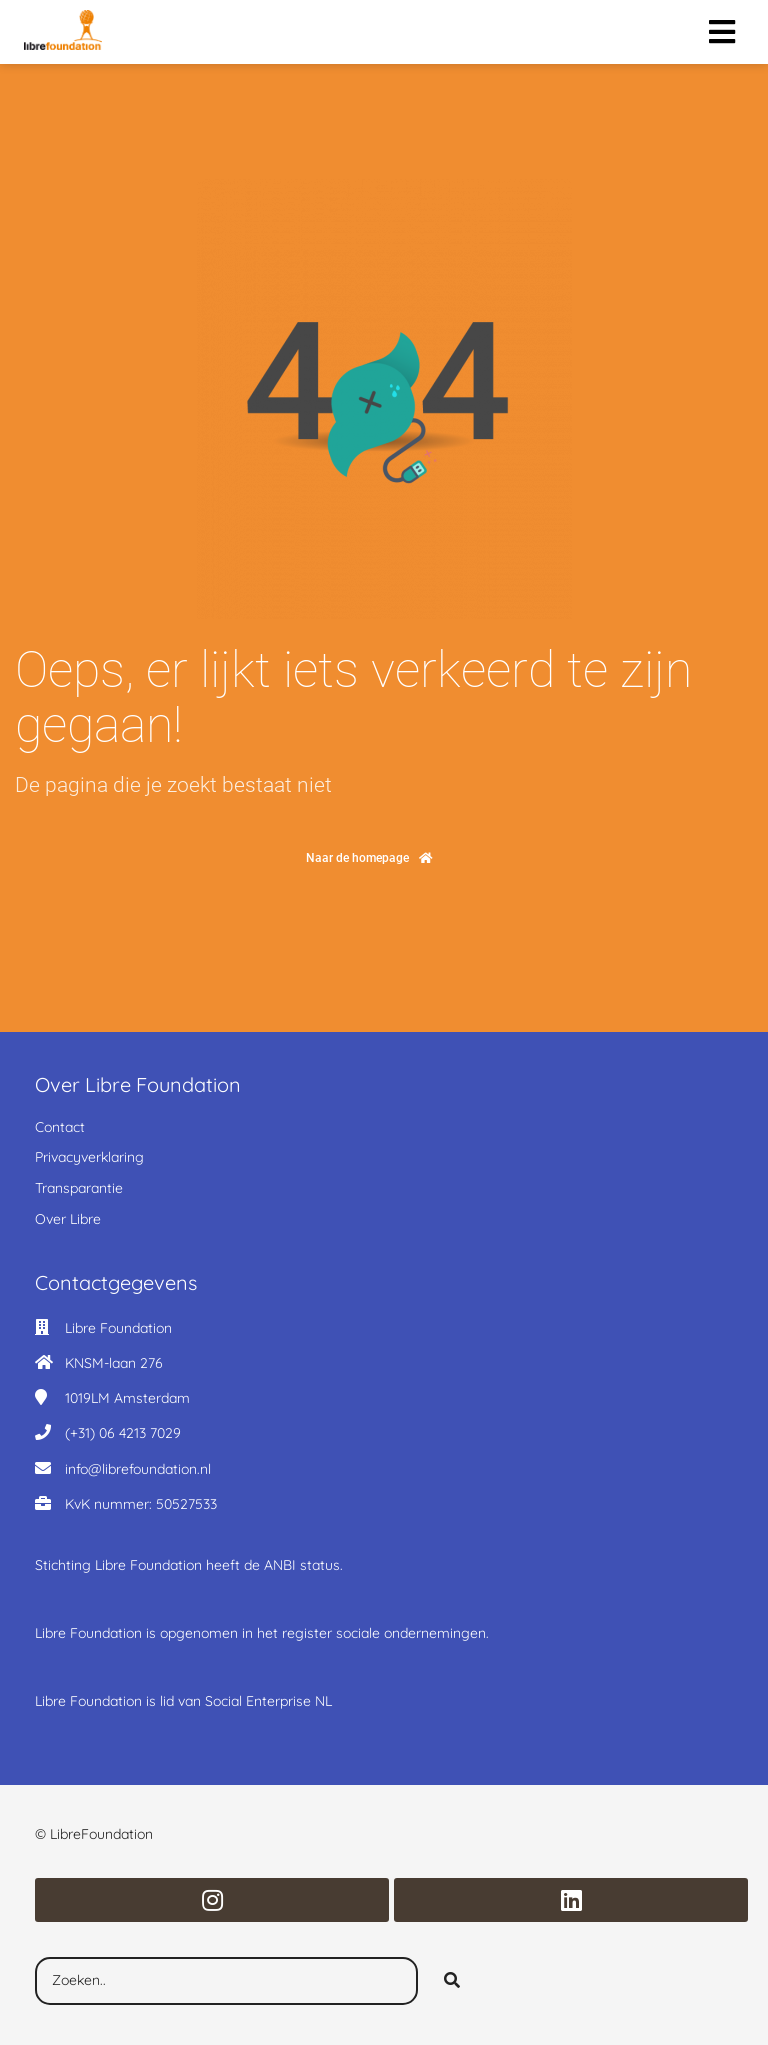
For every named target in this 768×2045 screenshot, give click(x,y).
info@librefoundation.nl (138, 1469)
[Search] (452, 1981)
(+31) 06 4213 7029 (123, 1433)
